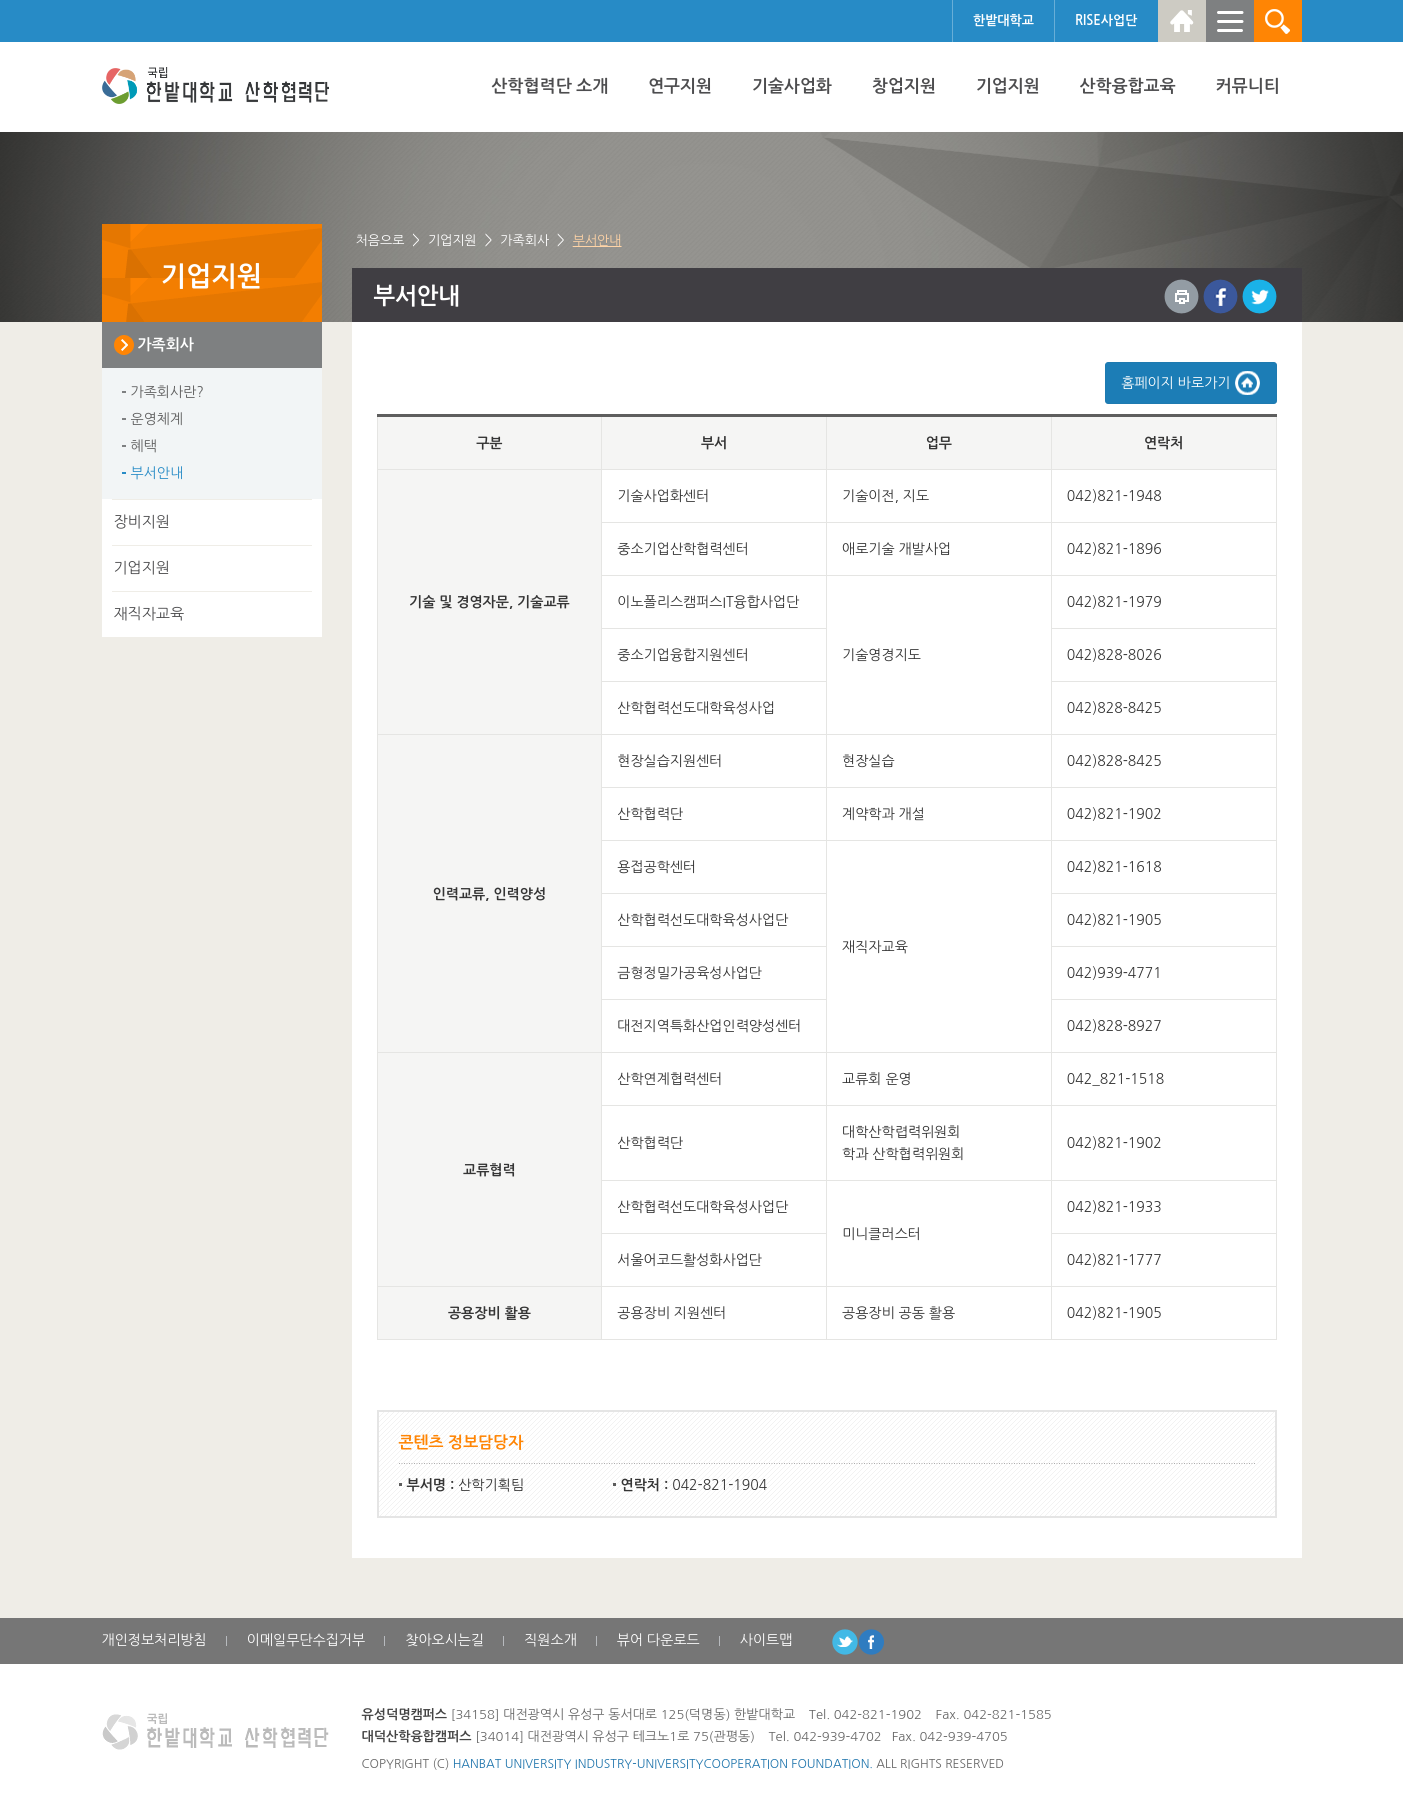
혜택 (144, 446)
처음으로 (380, 240)
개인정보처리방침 (154, 1640)
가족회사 (524, 240)
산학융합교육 (1128, 86)
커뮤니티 (1248, 86)
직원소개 (550, 1640)
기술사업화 (792, 86)
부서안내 (597, 240)
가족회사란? (167, 392)
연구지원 (680, 86)
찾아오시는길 (444, 1640)
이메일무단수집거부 (306, 1640)
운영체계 (157, 419)
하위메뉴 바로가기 (0, 0)
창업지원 (904, 86)
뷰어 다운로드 (658, 1640)
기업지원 (1008, 86)
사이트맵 (766, 1640)
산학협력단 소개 (550, 86)
